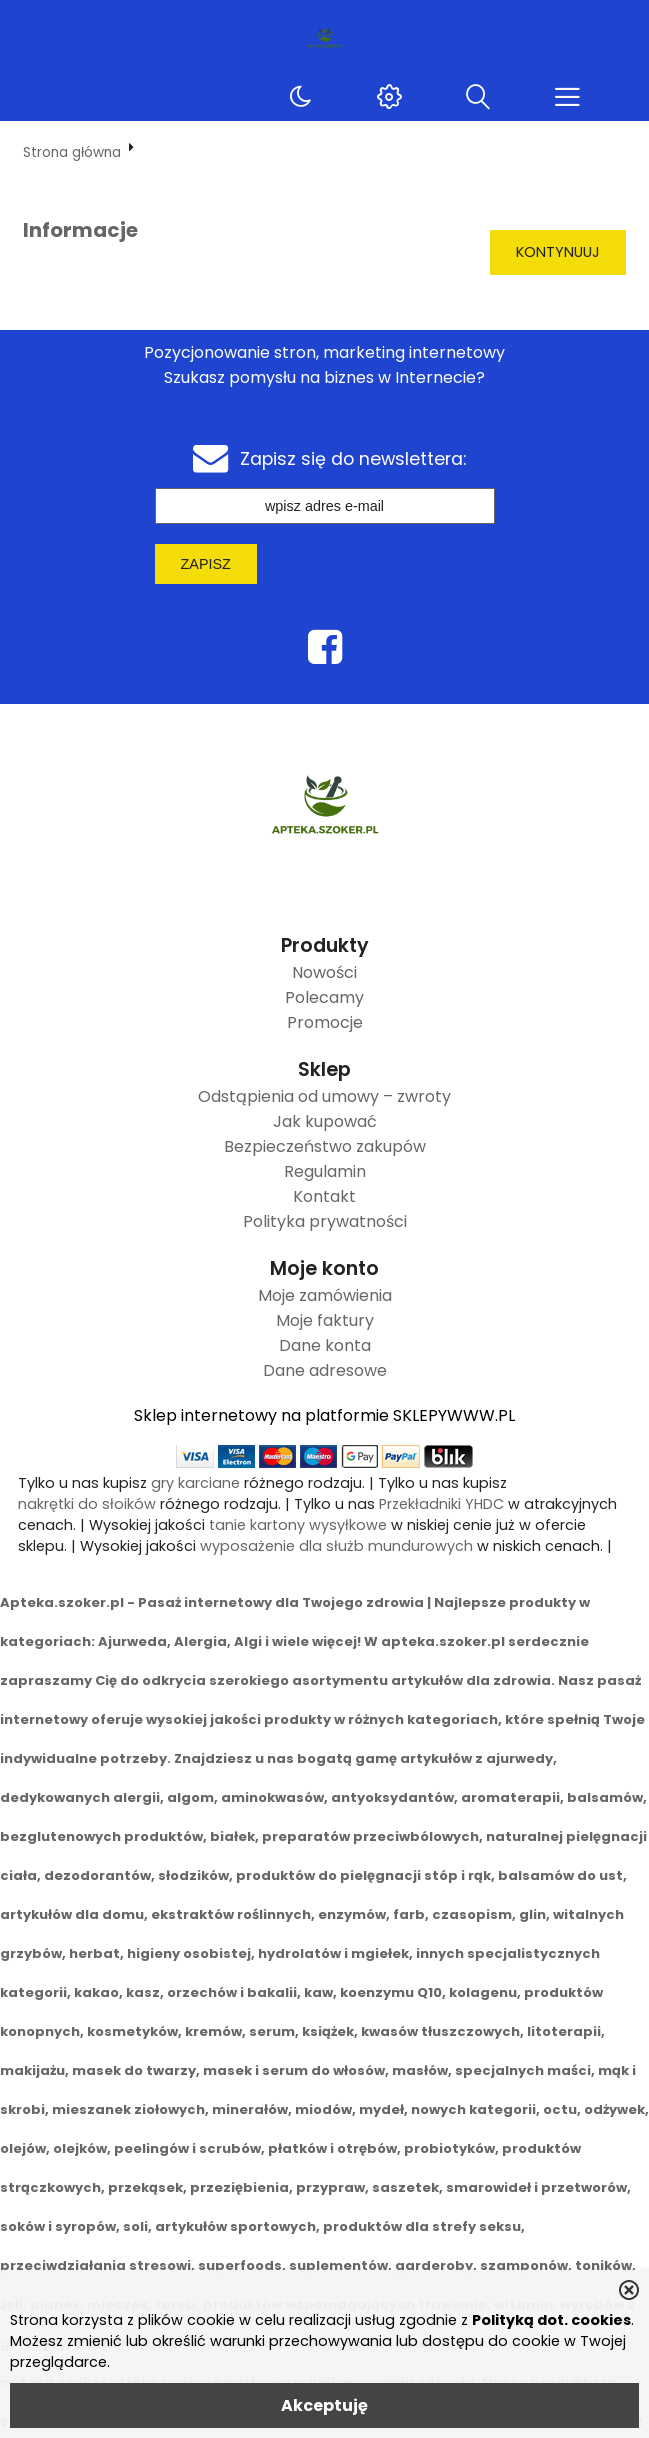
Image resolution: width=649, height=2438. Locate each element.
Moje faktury (325, 1320)
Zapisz (206, 564)
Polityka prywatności (325, 1221)
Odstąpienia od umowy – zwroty (324, 1096)
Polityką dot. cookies (551, 2320)
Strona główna (72, 152)
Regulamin (325, 1171)
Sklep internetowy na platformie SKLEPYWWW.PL (324, 1415)
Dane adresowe (325, 1370)
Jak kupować (325, 1121)
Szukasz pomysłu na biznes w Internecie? (324, 377)
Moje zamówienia (325, 1295)
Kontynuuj (558, 252)
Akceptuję (324, 2405)
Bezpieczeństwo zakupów (325, 1146)
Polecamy (324, 997)
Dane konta (325, 1345)
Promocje (325, 1022)
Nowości (324, 972)
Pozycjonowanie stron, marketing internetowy (324, 352)
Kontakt (324, 1196)
